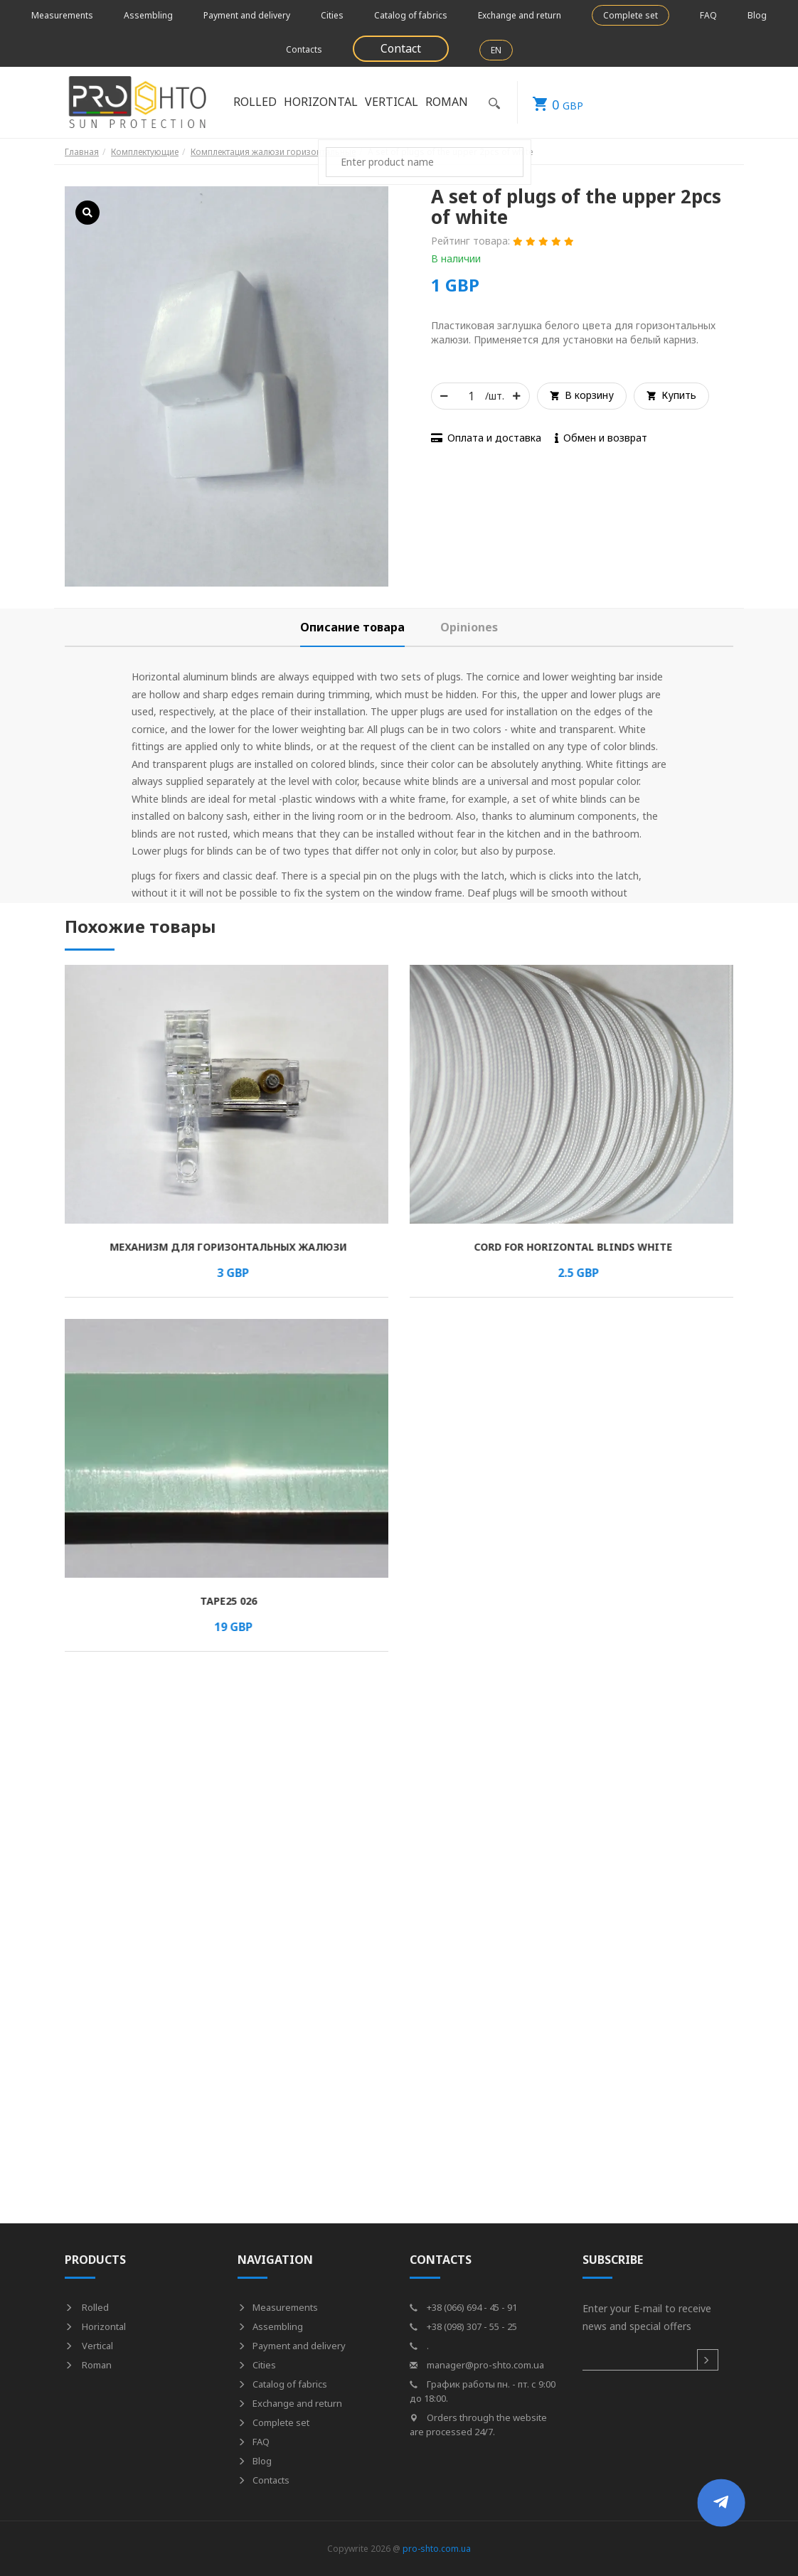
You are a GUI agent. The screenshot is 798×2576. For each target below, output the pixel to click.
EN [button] (496, 50)
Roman (446, 101)
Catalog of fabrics (410, 15)
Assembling (148, 15)
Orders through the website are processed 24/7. (478, 2424)
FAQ (708, 15)
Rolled (255, 101)
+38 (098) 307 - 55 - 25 (463, 2326)
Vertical (391, 101)
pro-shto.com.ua (437, 2549)
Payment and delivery (246, 15)
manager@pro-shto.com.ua (477, 2364)
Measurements (62, 15)
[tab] (352, 627)
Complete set (630, 15)
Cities (332, 15)
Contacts (304, 49)
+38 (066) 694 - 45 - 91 (463, 2307)
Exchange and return (519, 15)
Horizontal (321, 101)
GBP (550, 102)
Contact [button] (401, 48)
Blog (757, 15)
